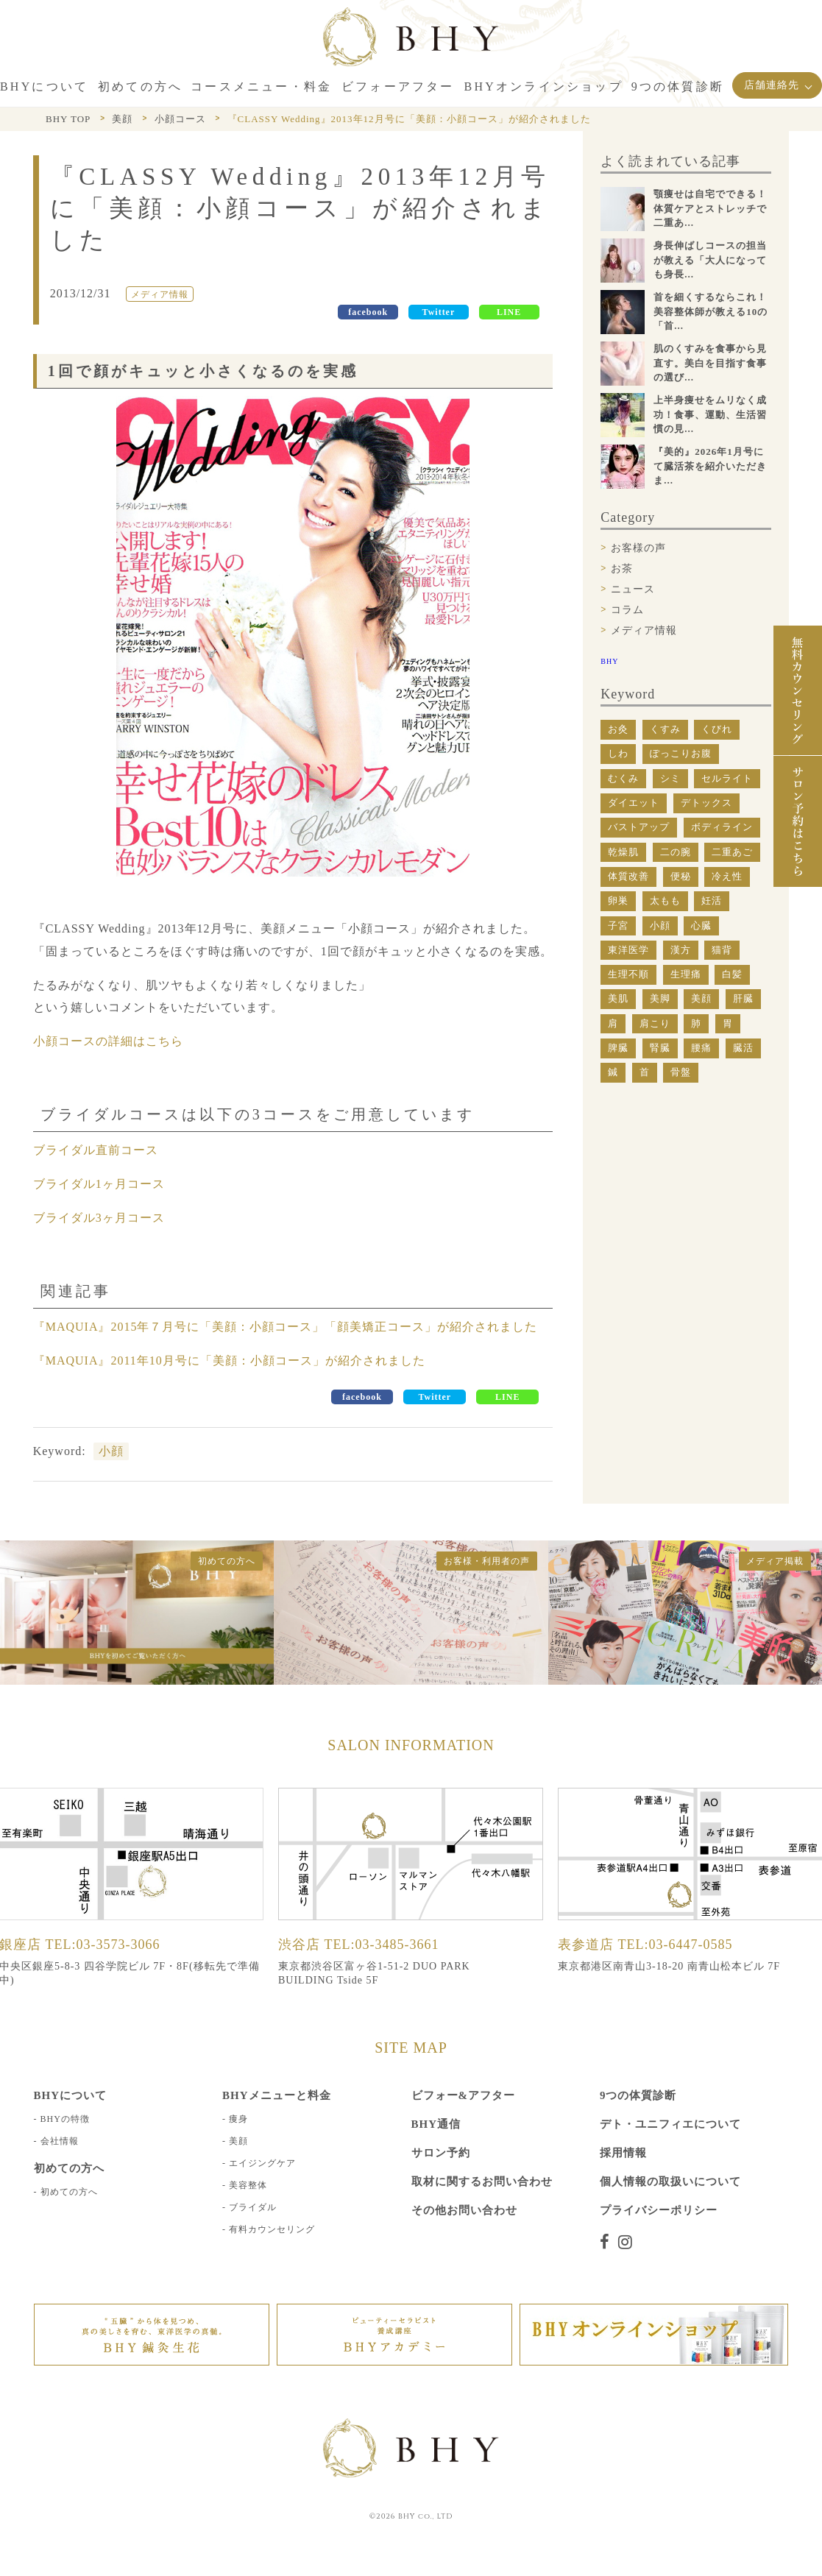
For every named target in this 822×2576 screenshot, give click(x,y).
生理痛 (685, 974)
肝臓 (743, 998)
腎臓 (660, 1047)
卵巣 (618, 900)
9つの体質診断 (638, 2095)
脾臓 (618, 1047)
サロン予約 (440, 2153)
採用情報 (623, 2153)
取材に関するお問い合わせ (482, 2181)
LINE (509, 312)
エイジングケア (262, 2163)
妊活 (711, 900)
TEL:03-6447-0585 (675, 1944)
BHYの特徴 (65, 2119)
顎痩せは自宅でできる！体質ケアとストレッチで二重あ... (710, 208)
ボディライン (722, 826)
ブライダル (253, 2207)
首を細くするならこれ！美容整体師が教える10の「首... (710, 311)
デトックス (706, 802)
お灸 (618, 729)
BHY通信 (436, 2124)
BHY (609, 661)
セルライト (727, 778)
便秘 (680, 876)
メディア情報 (644, 630)
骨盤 (680, 1072)
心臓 (701, 925)
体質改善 (628, 876)
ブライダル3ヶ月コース (99, 1217)
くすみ (665, 729)
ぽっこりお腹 (681, 753)
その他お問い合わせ (464, 2210)
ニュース (633, 589)
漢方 (680, 949)
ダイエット (633, 802)
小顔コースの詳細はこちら (108, 1041)
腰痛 (701, 1047)
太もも (665, 900)
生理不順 (628, 974)
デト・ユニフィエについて (670, 2124)
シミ (670, 778)
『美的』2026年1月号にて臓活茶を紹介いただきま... (710, 466)
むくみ (623, 778)
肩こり (654, 1023)
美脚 (660, 998)
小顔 (111, 1451)
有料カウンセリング (272, 2229)
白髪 (732, 974)
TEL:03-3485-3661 (382, 1944)
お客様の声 (638, 547)
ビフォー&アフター (463, 2095)
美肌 (618, 998)
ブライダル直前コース (95, 1150)
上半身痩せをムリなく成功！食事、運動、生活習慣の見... (710, 414)
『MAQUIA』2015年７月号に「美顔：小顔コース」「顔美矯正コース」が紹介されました (285, 1326)
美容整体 (248, 2185)
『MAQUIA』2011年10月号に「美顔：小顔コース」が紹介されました (229, 1360)
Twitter (439, 312)
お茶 (622, 568)
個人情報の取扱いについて (670, 2181)
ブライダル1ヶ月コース (99, 1184)
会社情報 (59, 2141)
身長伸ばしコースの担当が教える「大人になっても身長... (710, 260)
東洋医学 (628, 949)
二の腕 (675, 851)
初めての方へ (69, 2192)
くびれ (716, 729)
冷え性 (727, 876)
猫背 (722, 949)
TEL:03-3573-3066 (103, 1944)
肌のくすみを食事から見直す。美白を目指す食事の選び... (710, 363)
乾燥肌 (623, 851)
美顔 (701, 998)
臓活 (743, 1047)
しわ (618, 753)
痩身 (238, 2119)
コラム (627, 609)
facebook (368, 312)
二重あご (732, 851)
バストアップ (639, 826)
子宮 (618, 925)
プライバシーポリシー (659, 2210)
